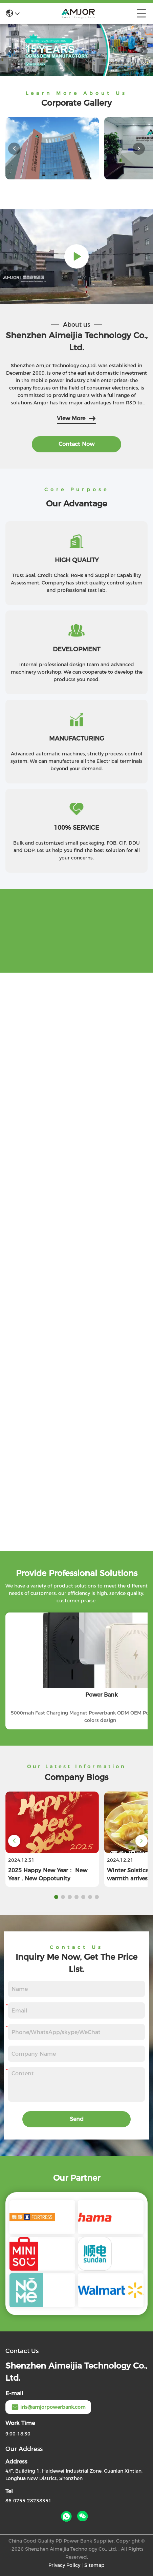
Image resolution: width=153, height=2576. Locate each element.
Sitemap (94, 2565)
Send (77, 2119)
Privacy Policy (64, 2565)
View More (76, 419)
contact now (76, 444)
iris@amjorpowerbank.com (48, 2407)
